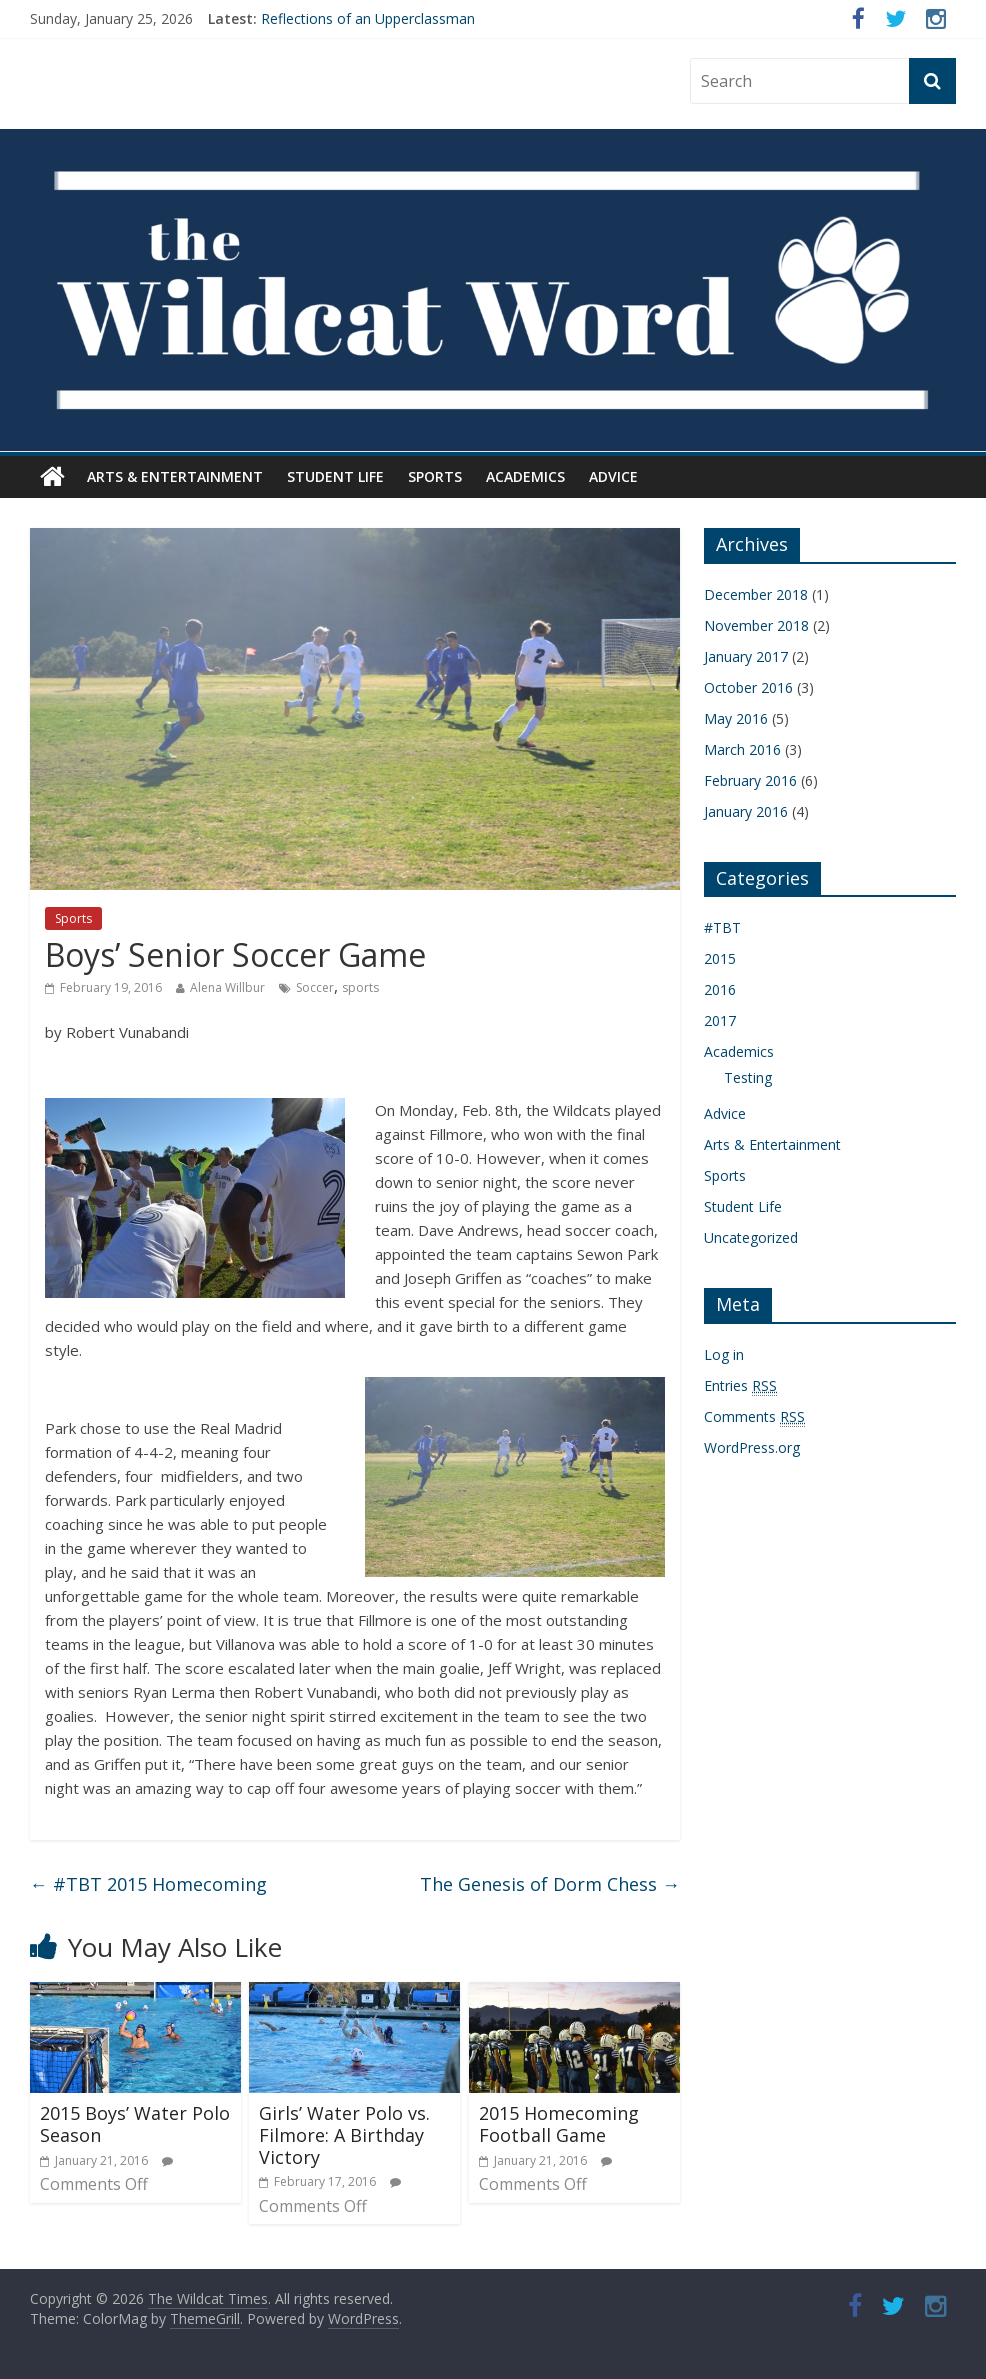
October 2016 (748, 687)
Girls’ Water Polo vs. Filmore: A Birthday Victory (344, 2134)
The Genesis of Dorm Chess (550, 1884)
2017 (720, 1020)
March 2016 (742, 749)
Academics (525, 476)
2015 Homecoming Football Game (559, 2124)
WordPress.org (752, 1447)
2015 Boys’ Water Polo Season (135, 2124)
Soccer (315, 987)
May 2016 (736, 718)
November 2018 (756, 625)
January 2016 (746, 811)
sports (360, 987)
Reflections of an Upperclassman (368, 18)
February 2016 (750, 780)
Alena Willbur (227, 987)
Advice (613, 476)
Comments (754, 1417)
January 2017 (746, 656)
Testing (748, 1077)
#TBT (722, 927)
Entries (740, 1386)
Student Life (335, 476)
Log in (724, 1354)
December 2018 (756, 594)
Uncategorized (751, 1237)
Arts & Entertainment (175, 476)
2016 (720, 989)
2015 (720, 958)
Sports (435, 476)
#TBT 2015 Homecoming (148, 1884)
